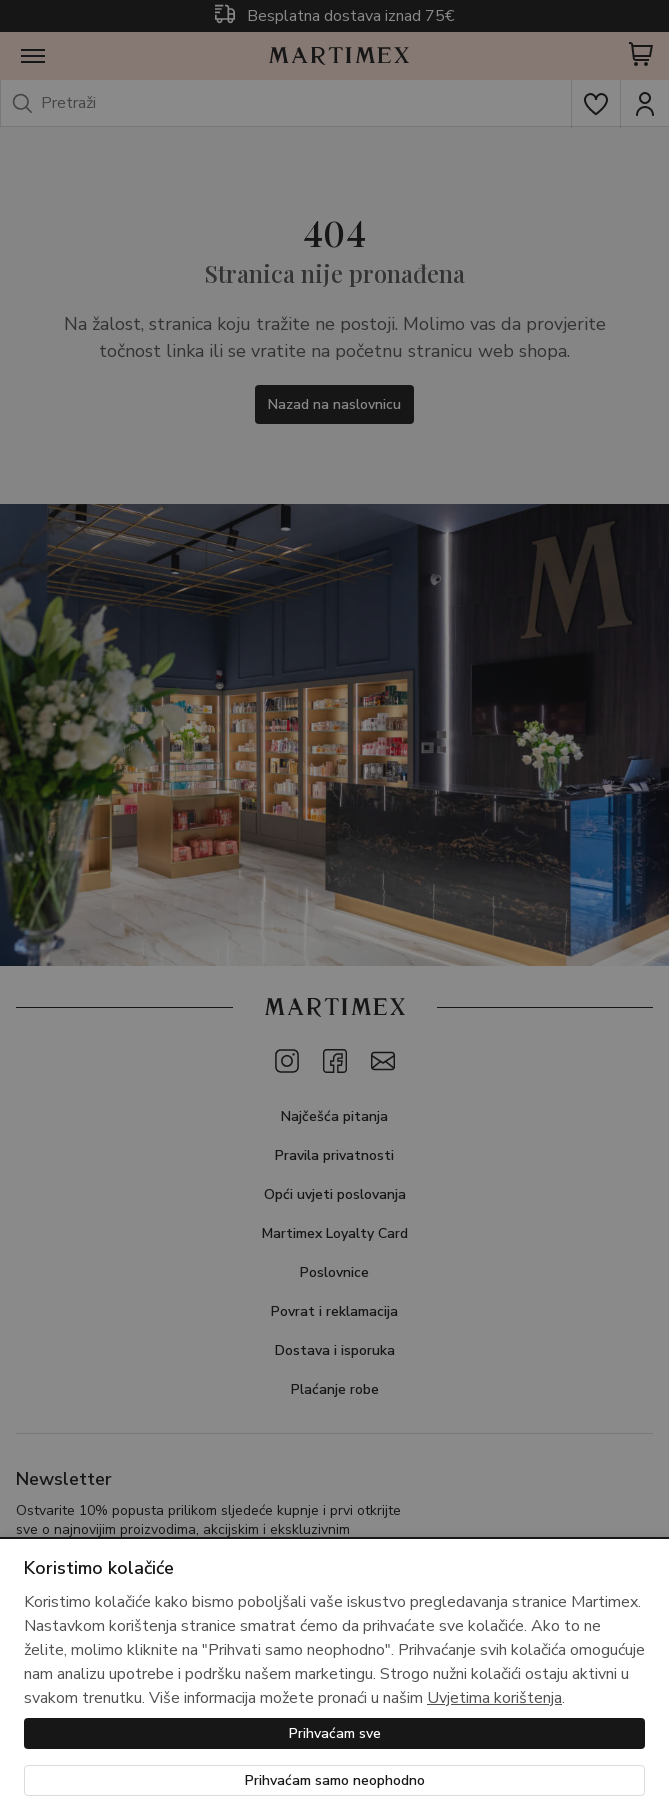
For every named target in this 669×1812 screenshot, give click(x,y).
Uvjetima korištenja (494, 1698)
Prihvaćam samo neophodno (335, 1780)
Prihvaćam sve (335, 1733)
